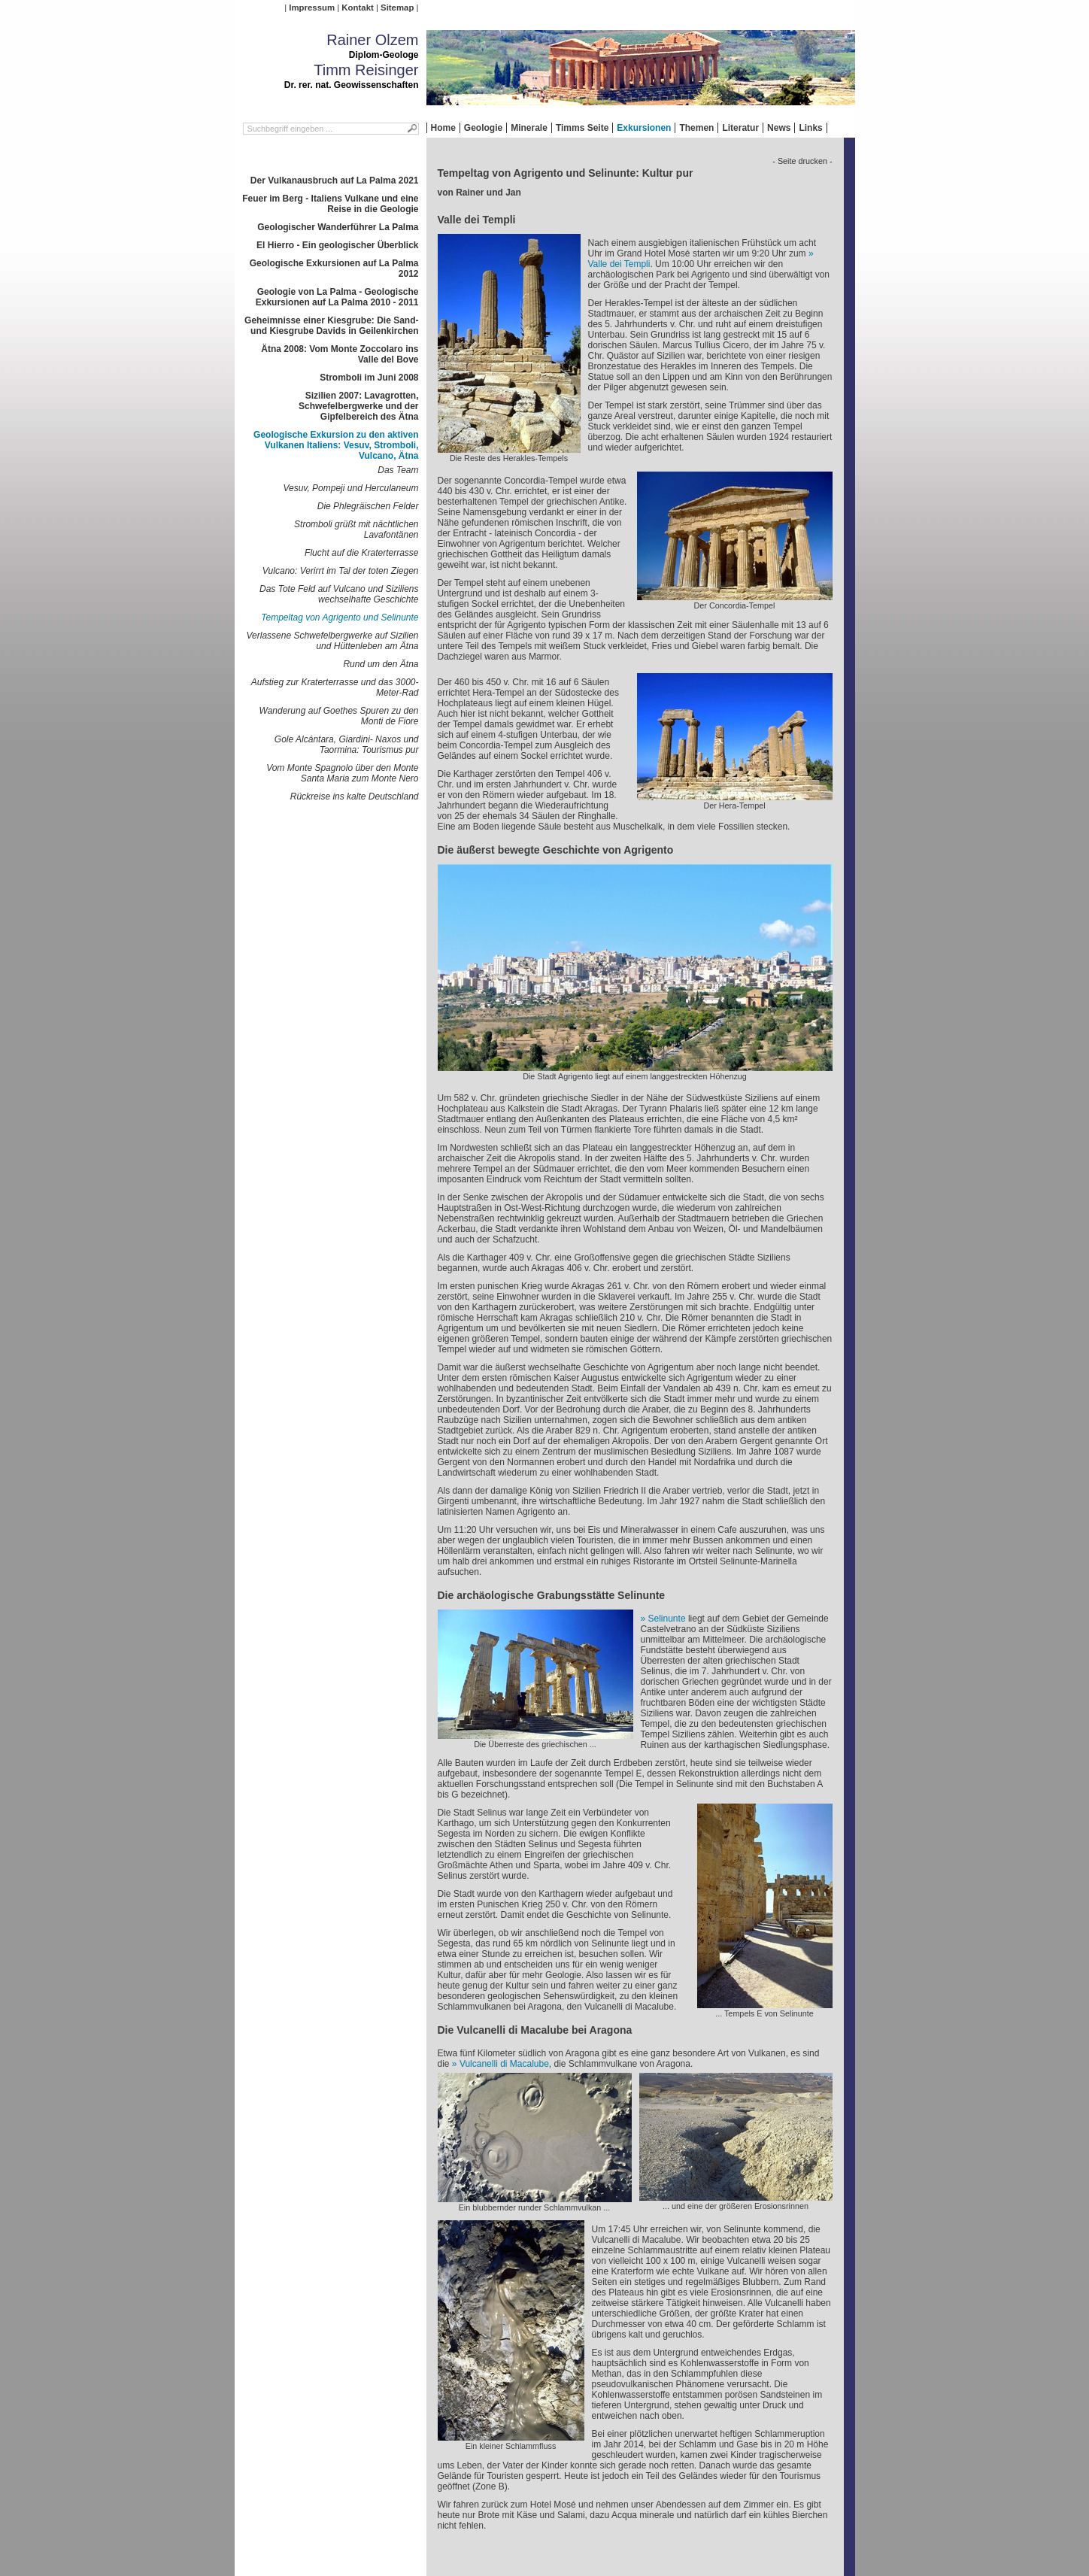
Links (810, 128)
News (778, 128)
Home (443, 128)
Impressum (312, 7)
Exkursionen (644, 128)
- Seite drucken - (802, 160)
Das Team (398, 470)
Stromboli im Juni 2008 (369, 377)
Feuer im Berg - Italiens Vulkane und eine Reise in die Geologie (330, 203)
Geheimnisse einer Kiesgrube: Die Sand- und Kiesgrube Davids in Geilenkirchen (331, 325)
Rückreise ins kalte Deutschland (354, 796)
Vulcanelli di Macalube (504, 2064)
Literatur (740, 128)
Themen (696, 128)
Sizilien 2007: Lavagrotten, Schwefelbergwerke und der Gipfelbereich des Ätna (358, 406)
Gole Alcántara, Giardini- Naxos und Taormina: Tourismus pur (347, 744)
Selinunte (667, 1618)
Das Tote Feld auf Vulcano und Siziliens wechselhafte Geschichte (338, 594)
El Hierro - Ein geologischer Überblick (337, 245)
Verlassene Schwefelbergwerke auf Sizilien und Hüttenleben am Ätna (332, 640)
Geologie (483, 128)
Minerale (529, 128)
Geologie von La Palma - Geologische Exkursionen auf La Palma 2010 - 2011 (337, 297)
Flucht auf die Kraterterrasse (361, 553)
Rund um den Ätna (380, 664)
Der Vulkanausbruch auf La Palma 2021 (334, 180)
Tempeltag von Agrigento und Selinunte (339, 617)
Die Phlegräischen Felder (368, 506)
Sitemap (397, 7)
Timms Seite (582, 128)
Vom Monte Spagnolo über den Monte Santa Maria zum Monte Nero (342, 773)
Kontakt (357, 7)
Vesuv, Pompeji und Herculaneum (350, 488)
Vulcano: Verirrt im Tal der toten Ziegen (340, 571)
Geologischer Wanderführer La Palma (337, 227)
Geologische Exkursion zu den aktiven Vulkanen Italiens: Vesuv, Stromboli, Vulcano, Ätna (335, 445)
